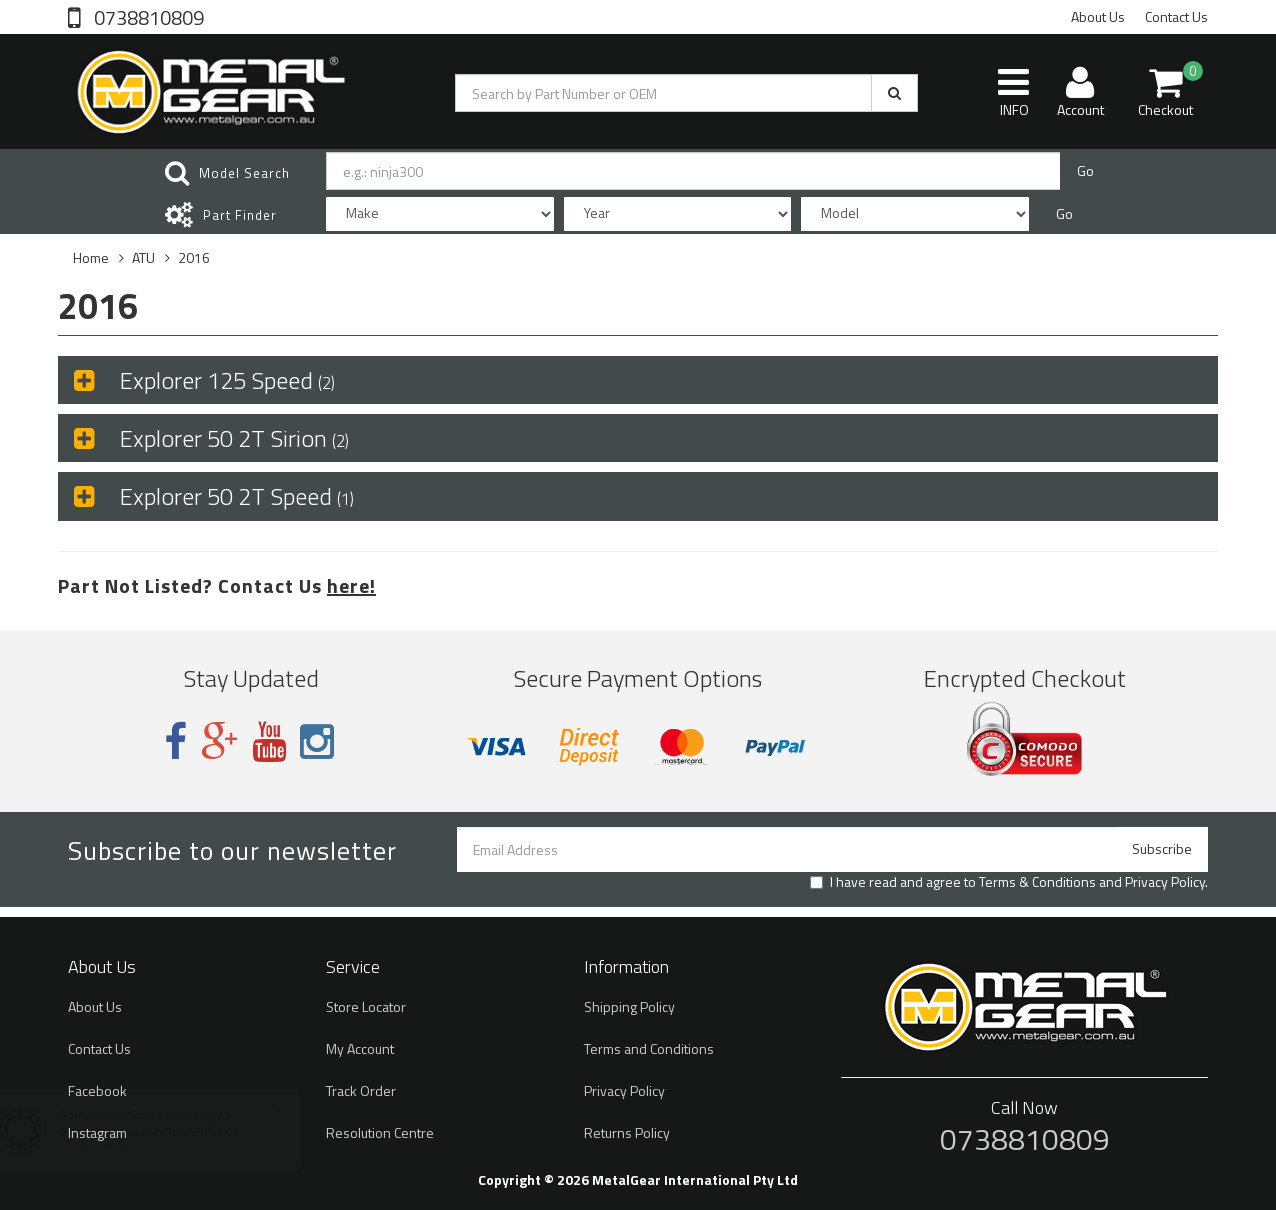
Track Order (361, 1090)
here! (351, 585)
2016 (194, 257)
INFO (1013, 92)
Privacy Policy (1165, 881)
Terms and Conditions (649, 1048)
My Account (360, 1048)
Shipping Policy (629, 1006)
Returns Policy (627, 1132)
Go (1085, 170)
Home (91, 257)
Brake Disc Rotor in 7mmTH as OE (169, 1131)
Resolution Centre (380, 1132)
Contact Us (1176, 16)
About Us (1098, 16)
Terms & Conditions (1037, 881)
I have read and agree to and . (1009, 882)
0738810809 (147, 16)
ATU (143, 257)
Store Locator (366, 1006)
